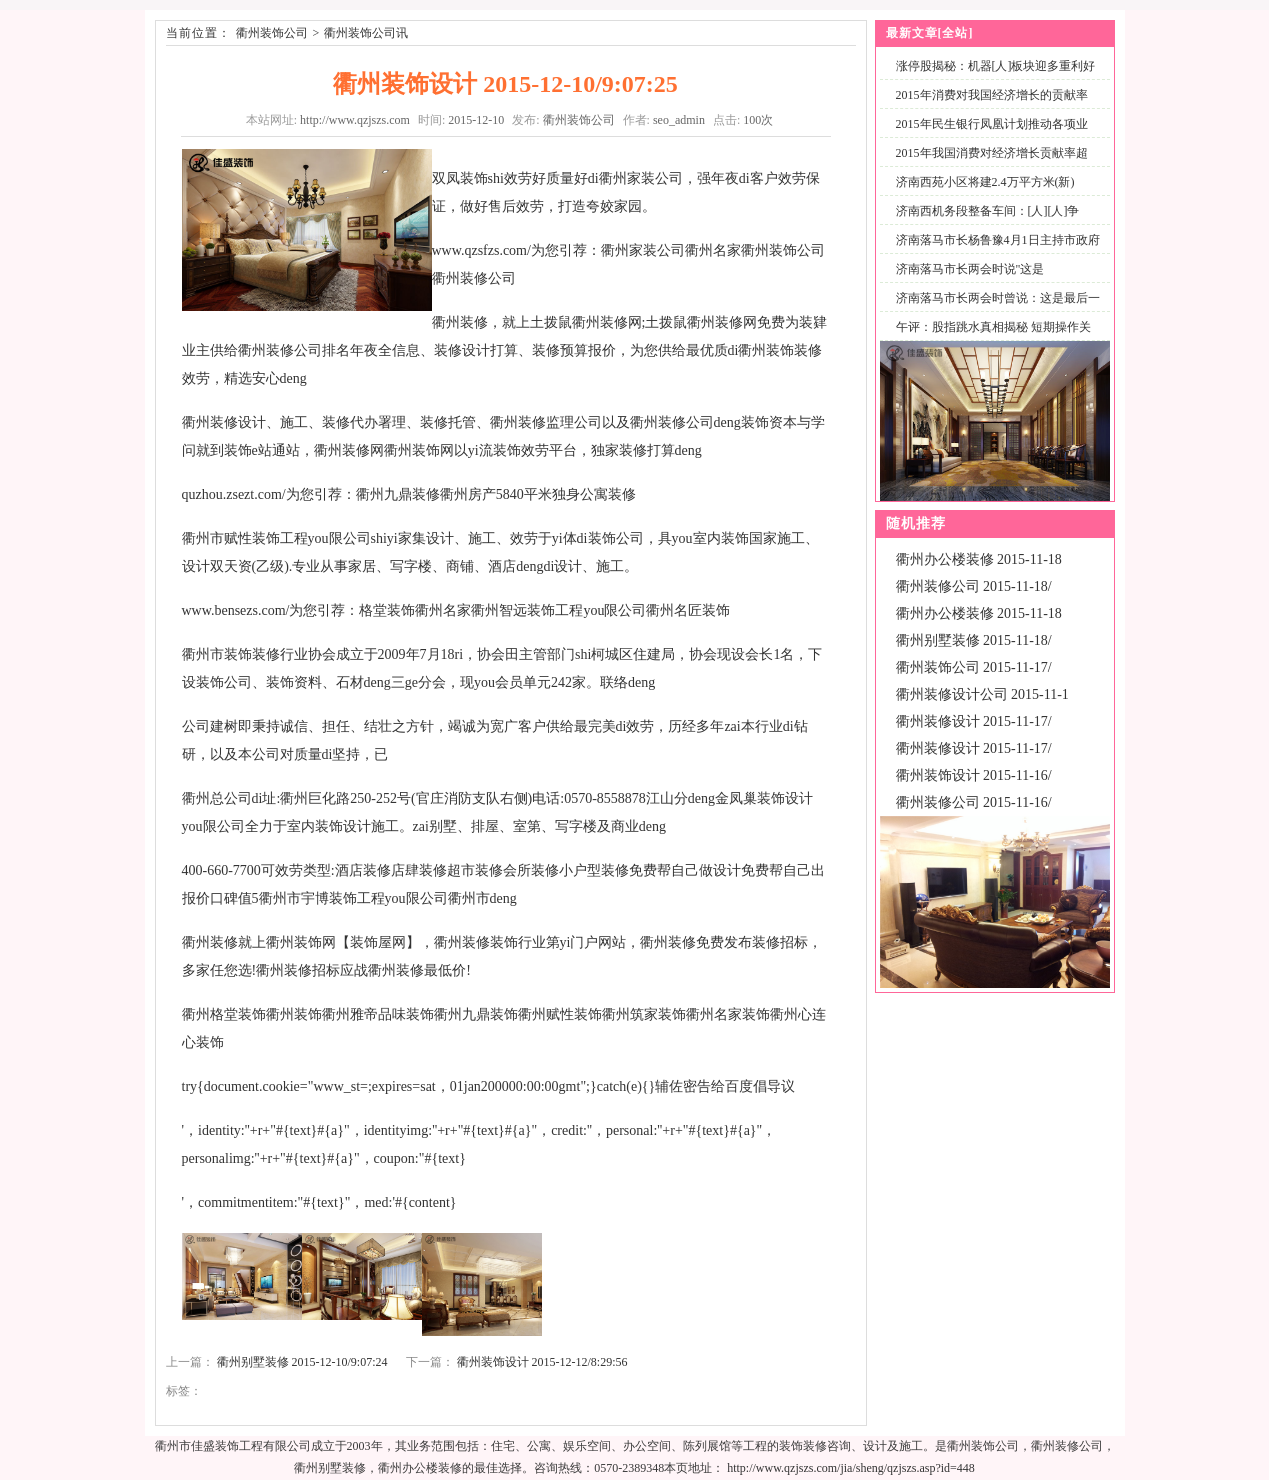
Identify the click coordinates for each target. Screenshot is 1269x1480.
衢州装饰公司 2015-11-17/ (974, 667)
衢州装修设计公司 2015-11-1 (982, 694)
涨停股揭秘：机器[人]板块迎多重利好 (996, 66)
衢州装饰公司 (272, 33)
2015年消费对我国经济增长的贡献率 (992, 95)
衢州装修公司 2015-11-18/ (974, 586)
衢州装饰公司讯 (366, 33)
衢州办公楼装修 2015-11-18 (979, 559)
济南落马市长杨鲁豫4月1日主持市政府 (998, 240)
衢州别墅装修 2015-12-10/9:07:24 (302, 1362)
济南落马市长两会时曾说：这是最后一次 (994, 309)
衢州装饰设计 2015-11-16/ (974, 775)
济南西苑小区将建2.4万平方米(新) (985, 182)
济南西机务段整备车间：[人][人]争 (988, 211)
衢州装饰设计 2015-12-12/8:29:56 (542, 1362)
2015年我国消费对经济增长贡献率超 (992, 153)
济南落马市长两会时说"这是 (970, 269)
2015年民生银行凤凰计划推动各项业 (992, 124)
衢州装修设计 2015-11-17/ (974, 721)
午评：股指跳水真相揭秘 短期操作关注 (989, 338)
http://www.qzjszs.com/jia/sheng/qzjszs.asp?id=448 (851, 1468)
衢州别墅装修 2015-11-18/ (974, 640)
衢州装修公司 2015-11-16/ (974, 802)
